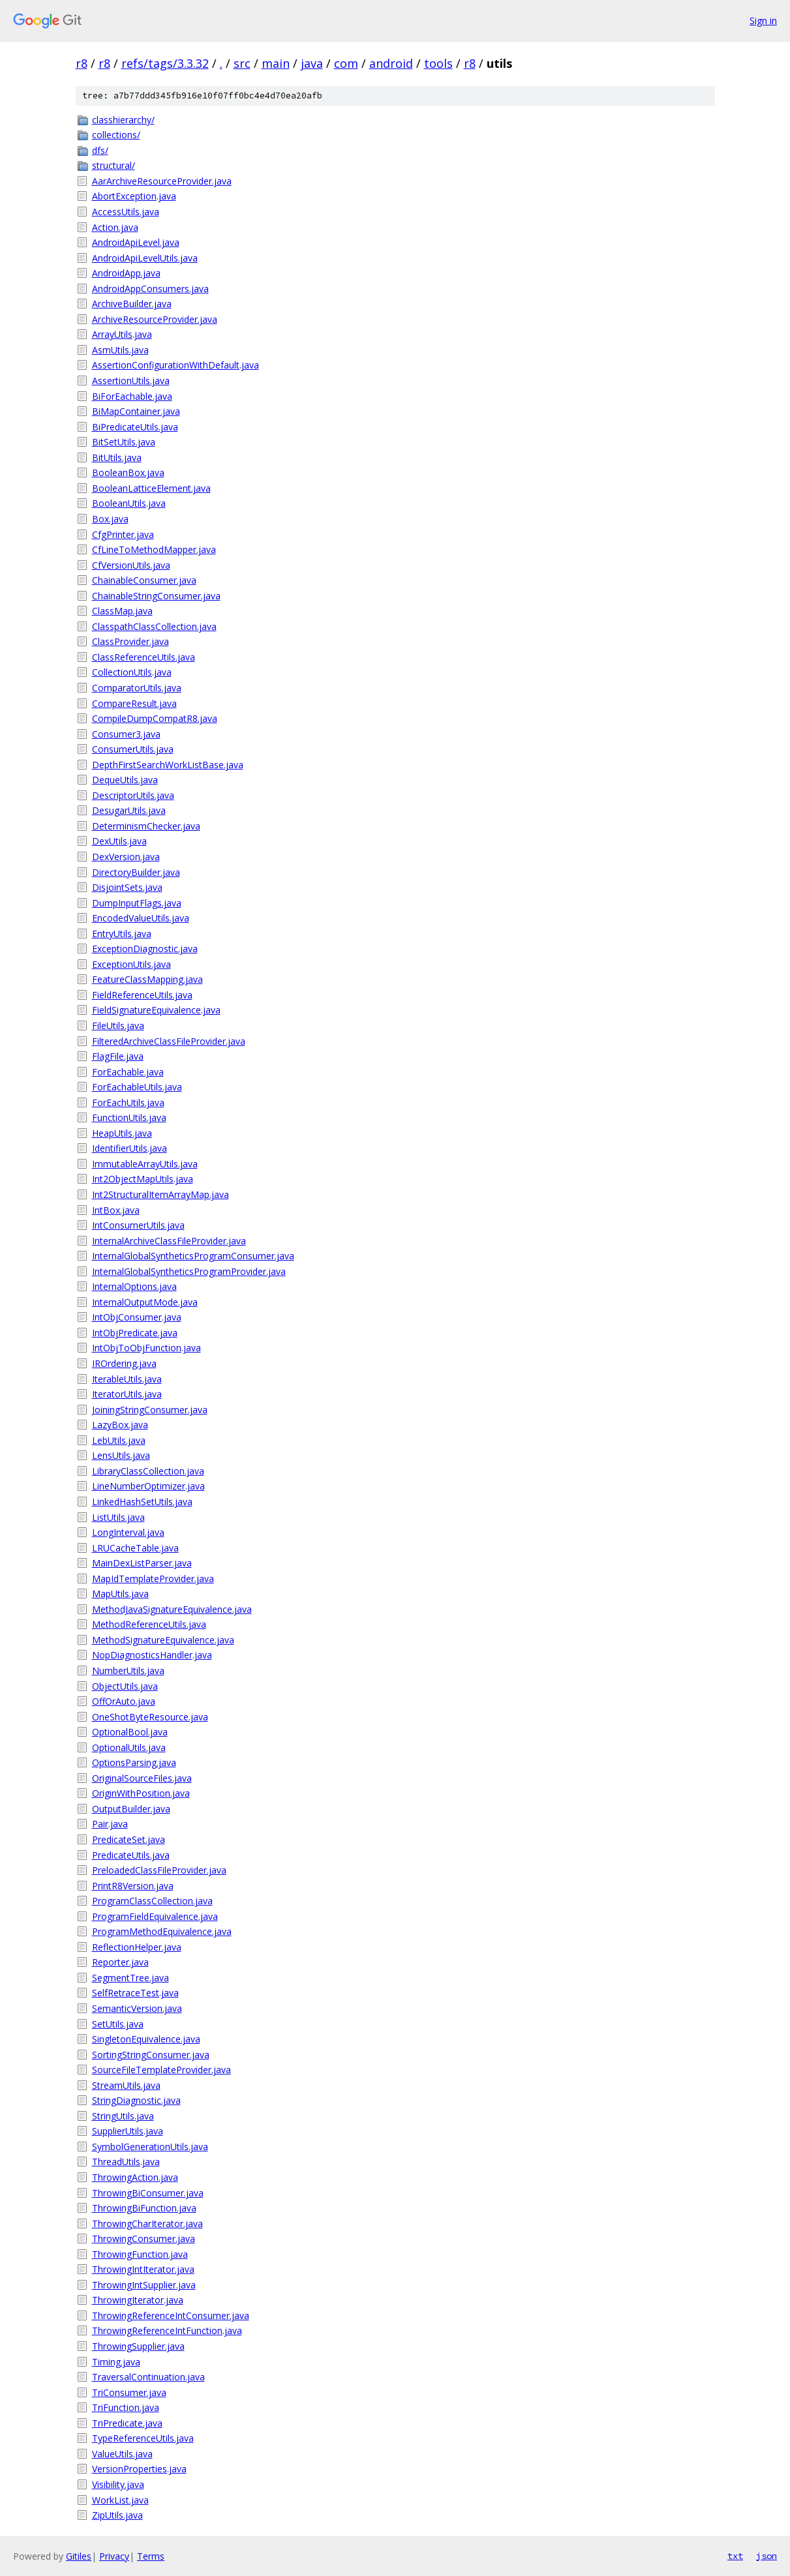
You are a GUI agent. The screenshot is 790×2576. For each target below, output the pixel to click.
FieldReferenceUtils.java (142, 995)
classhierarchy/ (123, 119)
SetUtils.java (118, 2024)
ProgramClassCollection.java (152, 1901)
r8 (81, 63)
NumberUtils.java (128, 1670)
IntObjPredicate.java (134, 1332)
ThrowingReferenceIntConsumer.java (170, 2315)
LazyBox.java (120, 1424)
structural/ (113, 165)
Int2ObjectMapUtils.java (142, 1179)
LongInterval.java (128, 1532)
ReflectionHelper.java (136, 1947)
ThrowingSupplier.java (138, 2346)
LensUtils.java (121, 1455)
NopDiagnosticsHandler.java (152, 1655)
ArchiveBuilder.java (132, 303)
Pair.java (110, 1824)
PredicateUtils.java (131, 1855)
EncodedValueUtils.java (140, 918)
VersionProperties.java (139, 2469)
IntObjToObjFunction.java (146, 1347)
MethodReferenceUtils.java (149, 1624)
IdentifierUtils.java (129, 1148)
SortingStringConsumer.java (150, 2054)
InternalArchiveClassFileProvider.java (169, 1241)
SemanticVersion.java (137, 2008)
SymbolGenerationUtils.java (150, 2146)
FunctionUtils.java (129, 1117)
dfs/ (100, 150)
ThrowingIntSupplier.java (144, 2285)
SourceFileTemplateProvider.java (161, 2069)
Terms (150, 2556)
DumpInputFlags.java (136, 903)
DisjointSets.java (127, 887)
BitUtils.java (117, 457)
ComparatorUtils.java (136, 687)
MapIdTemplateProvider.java (153, 1578)
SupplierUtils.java (127, 2131)
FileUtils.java (118, 1025)
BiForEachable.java (132, 396)
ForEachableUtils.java (137, 1087)
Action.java (115, 227)
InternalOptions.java (134, 1286)
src (242, 63)
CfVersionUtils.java (131, 565)
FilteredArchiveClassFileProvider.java (168, 1041)
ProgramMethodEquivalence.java (162, 1931)
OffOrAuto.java (123, 1701)
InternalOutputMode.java (145, 1302)
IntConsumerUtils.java (138, 1225)
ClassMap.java (122, 611)
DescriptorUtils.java (133, 795)
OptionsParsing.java (134, 1762)
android (391, 63)
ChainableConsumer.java (144, 580)
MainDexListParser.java (142, 1563)
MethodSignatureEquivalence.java (163, 1640)
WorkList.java (120, 2500)
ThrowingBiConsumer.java (148, 2193)
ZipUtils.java (117, 2515)
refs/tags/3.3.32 (165, 63)
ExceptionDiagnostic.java (145, 948)
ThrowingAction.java (135, 2177)
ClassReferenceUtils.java (143, 657)
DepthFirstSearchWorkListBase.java (167, 764)
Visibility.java (118, 2484)
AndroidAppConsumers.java (150, 288)
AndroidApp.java (126, 273)
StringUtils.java (123, 2116)
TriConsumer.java (129, 2392)
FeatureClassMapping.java (147, 979)
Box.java (110, 519)
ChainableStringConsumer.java (156, 596)
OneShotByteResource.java (150, 1717)
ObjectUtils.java (125, 1686)
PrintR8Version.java (133, 1886)
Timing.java (116, 2362)
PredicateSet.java (128, 1839)
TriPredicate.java (127, 2423)
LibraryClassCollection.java (148, 1471)
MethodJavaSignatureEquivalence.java (172, 1609)
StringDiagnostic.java (136, 2100)
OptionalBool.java (130, 1732)
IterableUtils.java (127, 1379)
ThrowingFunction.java (140, 2254)
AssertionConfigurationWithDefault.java (175, 365)
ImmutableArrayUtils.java (145, 1164)
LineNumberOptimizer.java (148, 1486)
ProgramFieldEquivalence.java (155, 1916)
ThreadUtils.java (126, 2161)
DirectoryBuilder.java (136, 872)
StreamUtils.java (126, 2085)
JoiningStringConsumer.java (149, 1409)
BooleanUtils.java (129, 503)
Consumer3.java (126, 734)
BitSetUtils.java (123, 442)
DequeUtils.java (125, 779)
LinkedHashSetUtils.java (142, 1501)
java (312, 63)
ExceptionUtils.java (131, 964)
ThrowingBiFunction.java (144, 2208)
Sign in (763, 20)
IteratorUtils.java (127, 1394)
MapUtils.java (120, 1593)
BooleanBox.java (128, 472)
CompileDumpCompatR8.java (154, 718)
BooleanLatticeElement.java (151, 488)
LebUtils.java (118, 1440)
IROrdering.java (124, 1363)
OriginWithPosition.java (141, 1793)
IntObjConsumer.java (136, 1317)
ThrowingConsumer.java (143, 2238)
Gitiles (78, 2556)
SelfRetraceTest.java (135, 1992)
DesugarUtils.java (129, 810)
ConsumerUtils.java (133, 749)
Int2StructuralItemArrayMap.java (160, 1194)
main (276, 63)
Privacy (114, 2556)
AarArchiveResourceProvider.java (162, 181)
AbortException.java (134, 196)
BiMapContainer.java (136, 411)
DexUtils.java (119, 841)
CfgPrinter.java (123, 534)
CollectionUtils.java (132, 672)
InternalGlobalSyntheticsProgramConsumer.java (193, 1256)
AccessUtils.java (125, 211)
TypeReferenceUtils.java (143, 2438)
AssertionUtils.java (131, 380)
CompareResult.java (134, 703)
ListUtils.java (118, 1517)
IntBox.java (116, 1210)
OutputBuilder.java (131, 1809)
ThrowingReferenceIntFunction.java (167, 2330)
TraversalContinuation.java (148, 2377)
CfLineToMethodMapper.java (154, 549)
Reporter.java (120, 1962)
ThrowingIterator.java (137, 2300)
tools (438, 63)
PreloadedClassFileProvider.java (159, 1870)
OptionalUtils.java (129, 1747)
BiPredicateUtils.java (135, 427)
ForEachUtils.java (128, 1102)
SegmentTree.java (130, 1977)
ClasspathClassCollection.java (154, 626)
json (766, 2556)
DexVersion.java (126, 856)
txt (735, 2556)
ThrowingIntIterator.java (143, 2269)
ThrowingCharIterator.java (147, 2223)
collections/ (116, 134)
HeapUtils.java (122, 1133)
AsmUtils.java (120, 350)
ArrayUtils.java (122, 334)
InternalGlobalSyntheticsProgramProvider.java (189, 1271)
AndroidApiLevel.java (135, 242)
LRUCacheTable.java (135, 1548)
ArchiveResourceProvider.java (154, 319)
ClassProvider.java (130, 641)
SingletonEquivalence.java (146, 2039)
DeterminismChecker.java (146, 826)
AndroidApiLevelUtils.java (145, 258)
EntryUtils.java (121, 933)
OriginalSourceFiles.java (142, 1778)
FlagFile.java (118, 1056)
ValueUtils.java (122, 2454)
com (346, 63)
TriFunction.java (125, 2407)
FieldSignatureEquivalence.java (156, 1010)
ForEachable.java (128, 1072)
